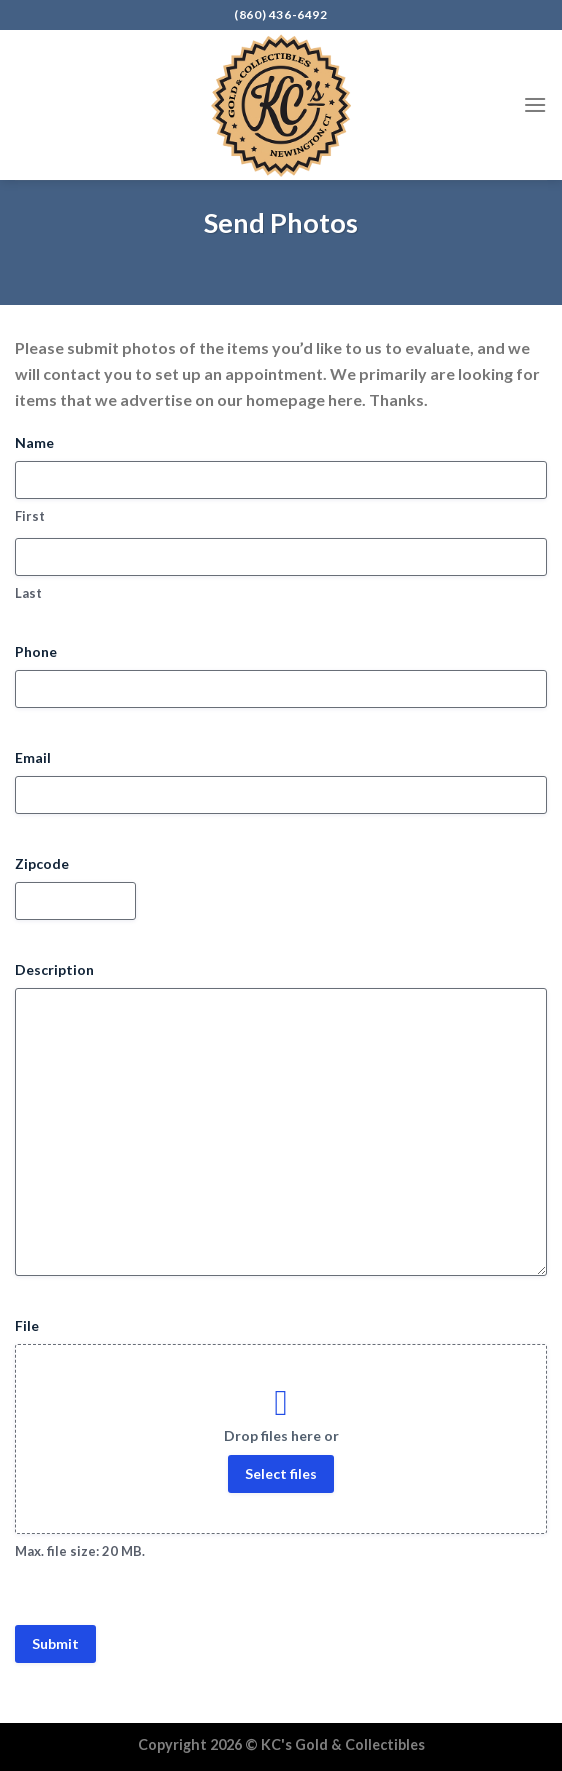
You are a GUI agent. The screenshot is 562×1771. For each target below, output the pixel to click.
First (30, 516)
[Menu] (535, 104)
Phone (36, 651)
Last (28, 593)
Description (54, 969)
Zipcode (42, 863)
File (27, 1325)
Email (33, 757)
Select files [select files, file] (281, 1473)
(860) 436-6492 (280, 14)
